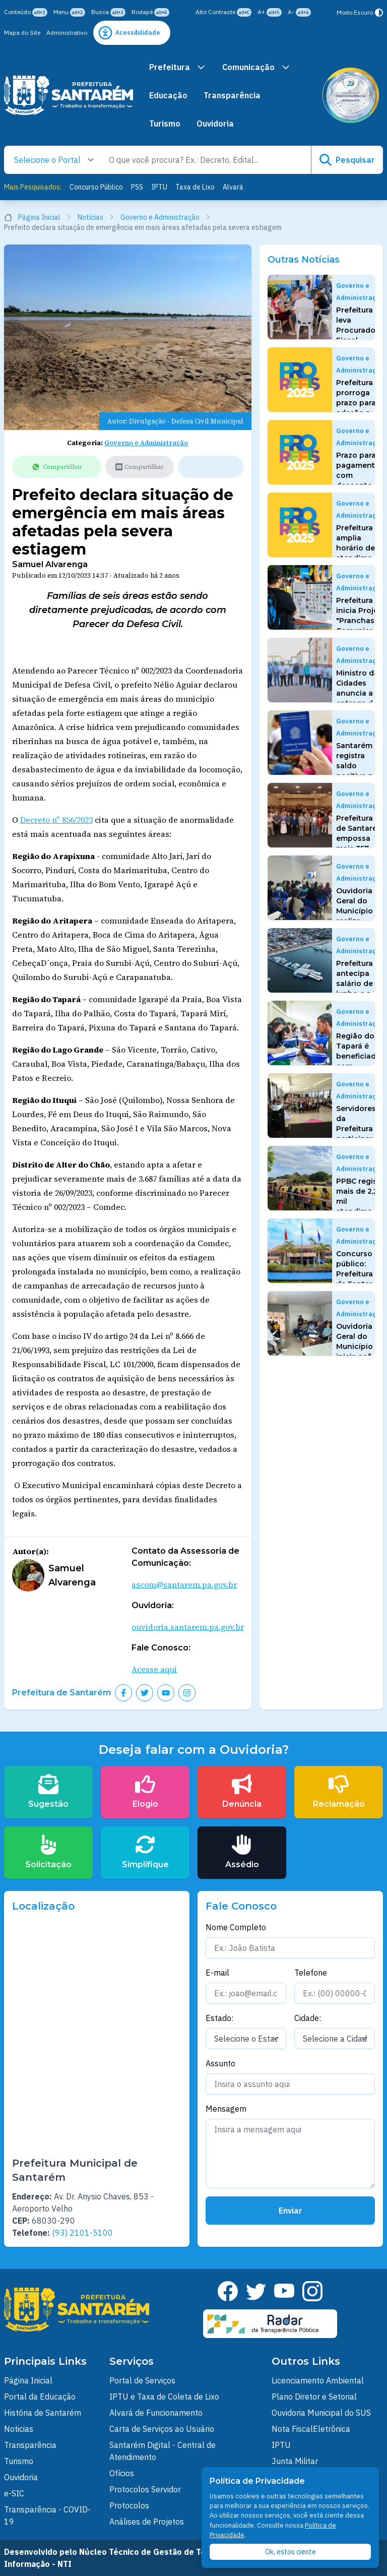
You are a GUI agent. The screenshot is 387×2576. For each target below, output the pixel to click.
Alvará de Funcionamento (156, 2413)
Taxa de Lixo (195, 187)
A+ (269, 12)
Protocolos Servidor (145, 2489)
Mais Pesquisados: (32, 187)
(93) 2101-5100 (82, 2233)
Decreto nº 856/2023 (56, 819)
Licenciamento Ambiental (318, 2380)
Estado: (219, 2018)
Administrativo (66, 32)
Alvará (233, 187)
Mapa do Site (22, 32)
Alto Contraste (223, 12)
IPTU (159, 187)
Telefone (310, 1973)
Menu (69, 12)
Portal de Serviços (142, 2380)
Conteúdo (25, 12)
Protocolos (129, 2505)
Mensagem (226, 2109)
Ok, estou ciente (290, 2551)
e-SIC (14, 2493)
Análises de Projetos (146, 2522)
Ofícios (121, 2473)
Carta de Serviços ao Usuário (161, 2429)
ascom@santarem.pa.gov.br (184, 1584)
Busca (108, 12)
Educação (168, 95)
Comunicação (256, 67)
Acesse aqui (154, 1669)
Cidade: (307, 2018)
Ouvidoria (215, 123)
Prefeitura (177, 67)
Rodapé (150, 12)
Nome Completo (236, 1927)
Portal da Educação (40, 2396)
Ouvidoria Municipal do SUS (321, 2413)
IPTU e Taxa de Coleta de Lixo (164, 2396)
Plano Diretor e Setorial (314, 2396)
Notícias (96, 217)
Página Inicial (38, 217)
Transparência (232, 95)
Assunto (220, 2063)
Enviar (290, 2210)
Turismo (164, 123)
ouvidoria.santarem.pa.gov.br (188, 1626)
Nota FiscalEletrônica (311, 2429)
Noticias (18, 2429)
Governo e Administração (165, 217)
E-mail (217, 1973)
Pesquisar (347, 160)
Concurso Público (96, 187)
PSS (137, 187)
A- (299, 12)
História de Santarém (42, 2413)
